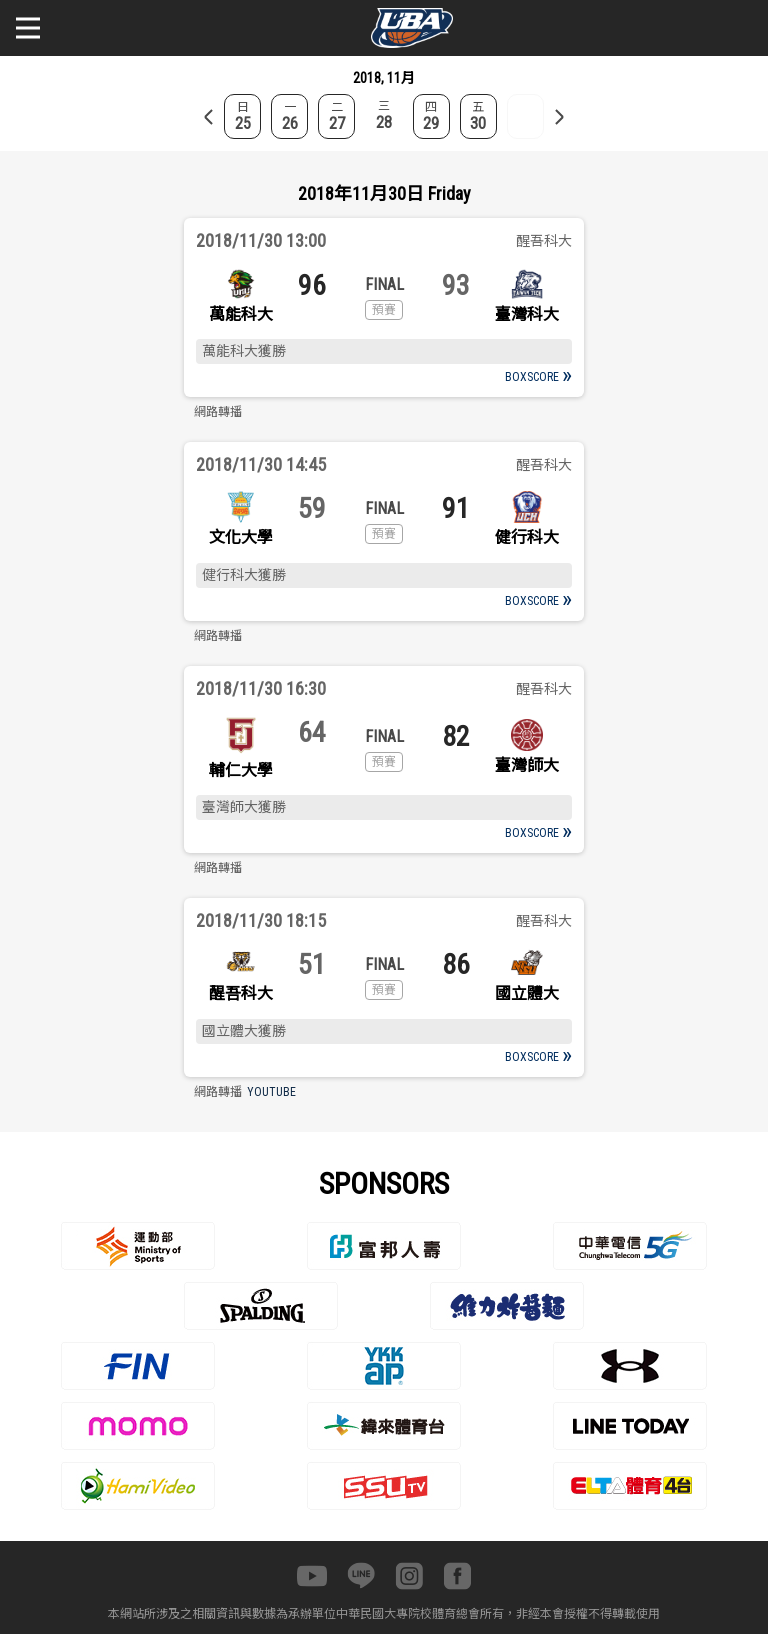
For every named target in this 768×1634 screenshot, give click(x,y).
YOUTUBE (271, 1092)
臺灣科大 (527, 314)
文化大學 (241, 537)
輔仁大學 (241, 770)
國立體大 (527, 993)
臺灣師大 (527, 765)
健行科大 (527, 537)
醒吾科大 (241, 993)
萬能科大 (241, 314)
